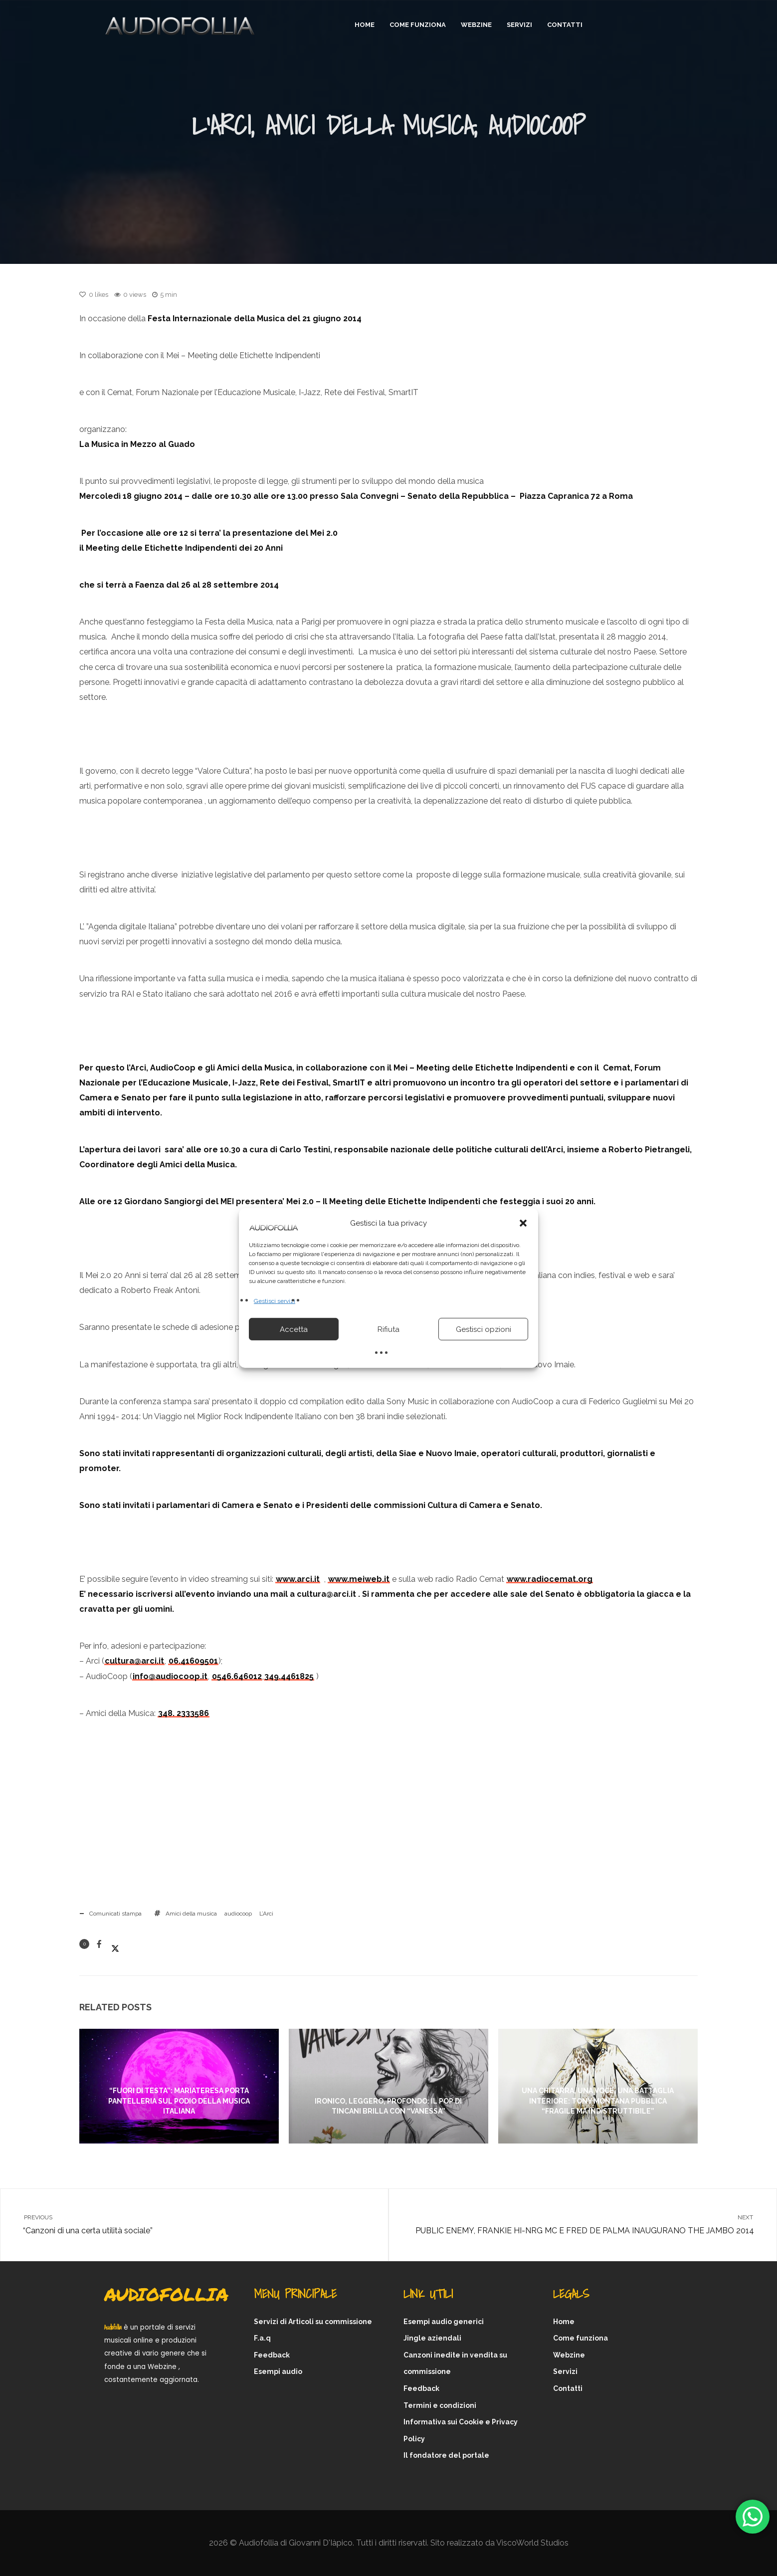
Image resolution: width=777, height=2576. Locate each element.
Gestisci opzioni (483, 1329)
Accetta (294, 1329)
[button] (523, 1223)
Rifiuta (388, 1329)
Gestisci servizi (274, 1300)
